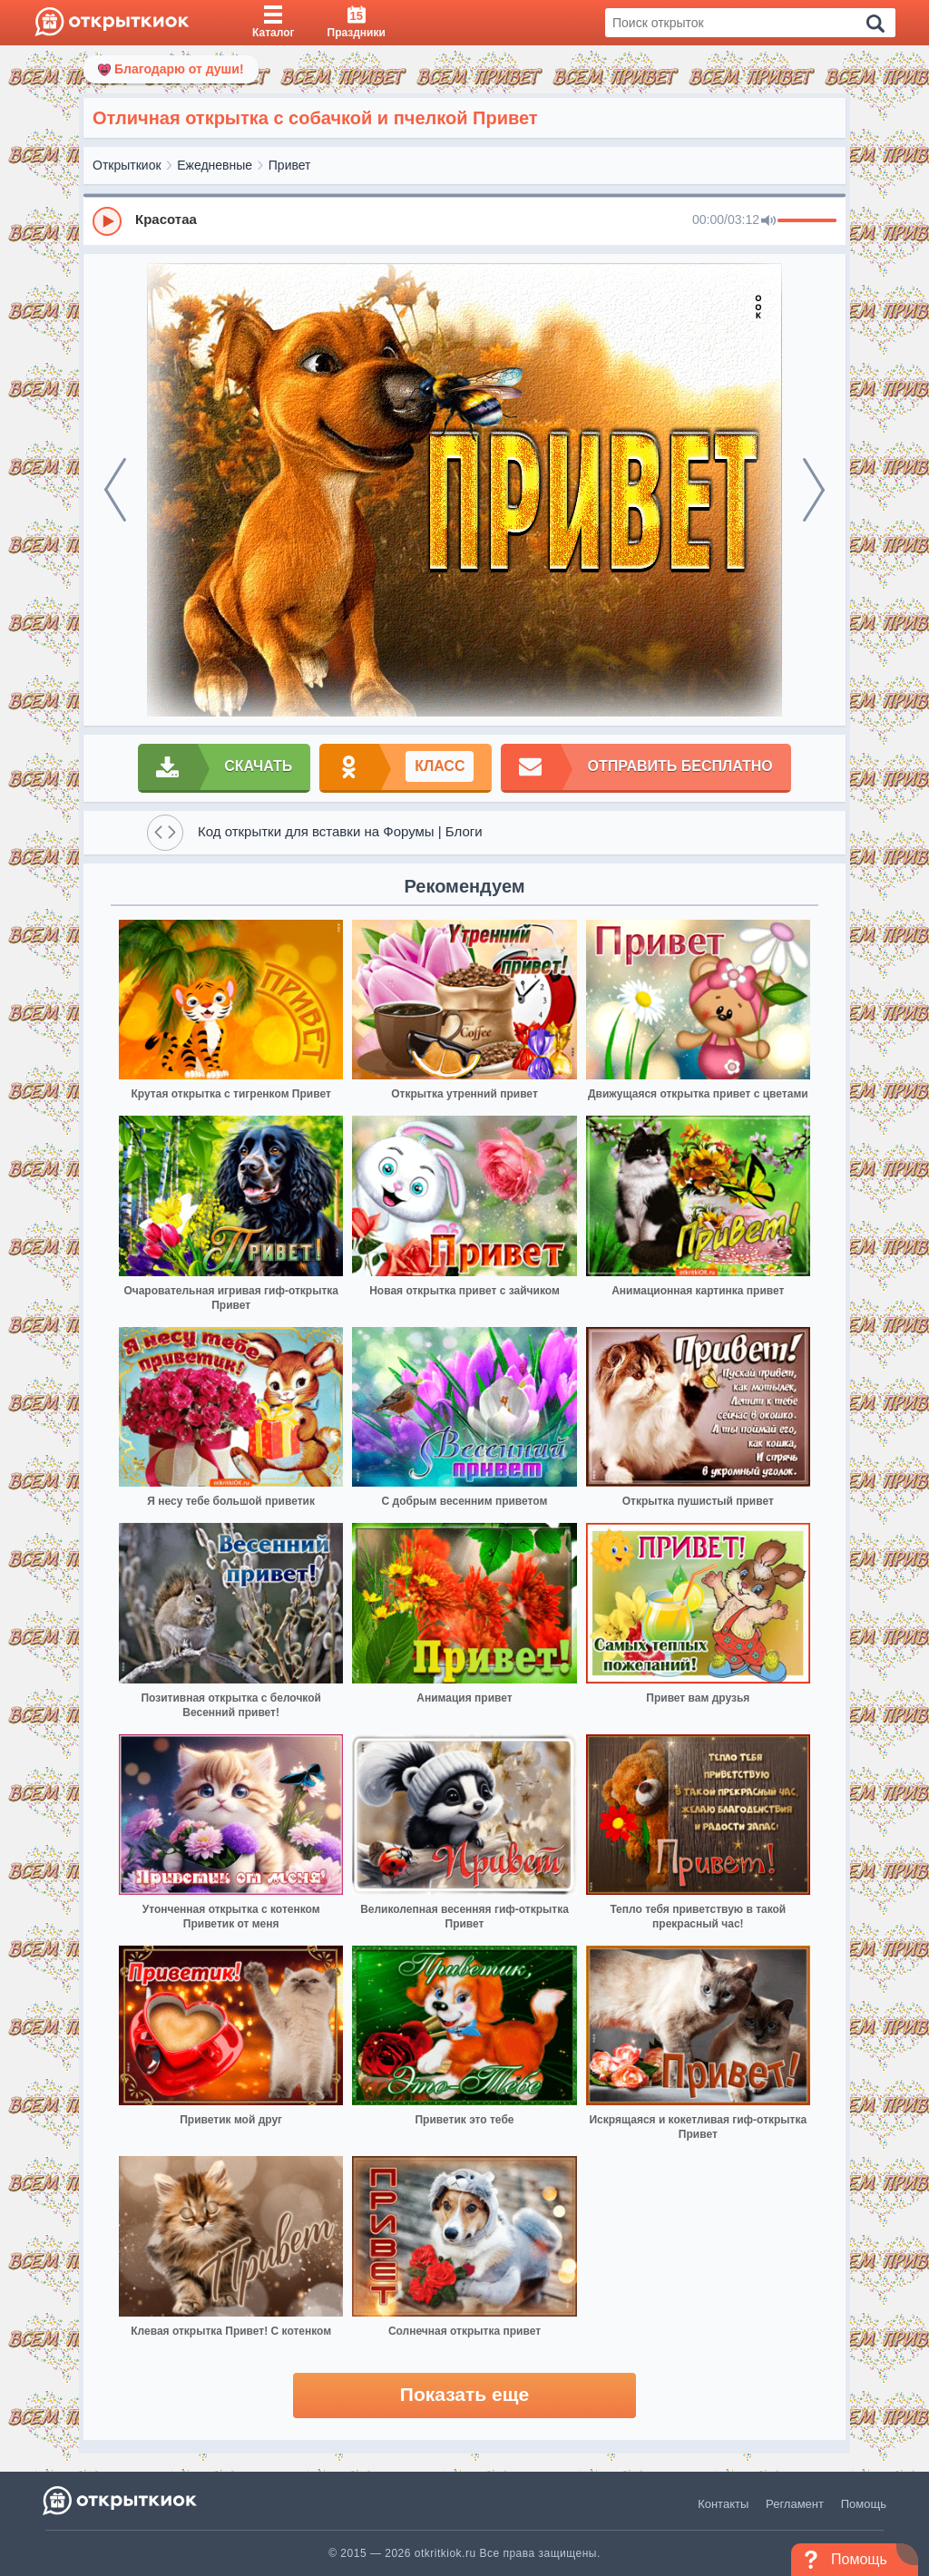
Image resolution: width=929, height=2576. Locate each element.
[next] (814, 490)
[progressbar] (806, 221)
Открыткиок (127, 165)
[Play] (107, 221)
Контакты (723, 2504)
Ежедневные (214, 165)
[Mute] (768, 221)
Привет (290, 165)
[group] (464, 220)
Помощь (863, 2504)
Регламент (795, 2504)
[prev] (115, 490)
